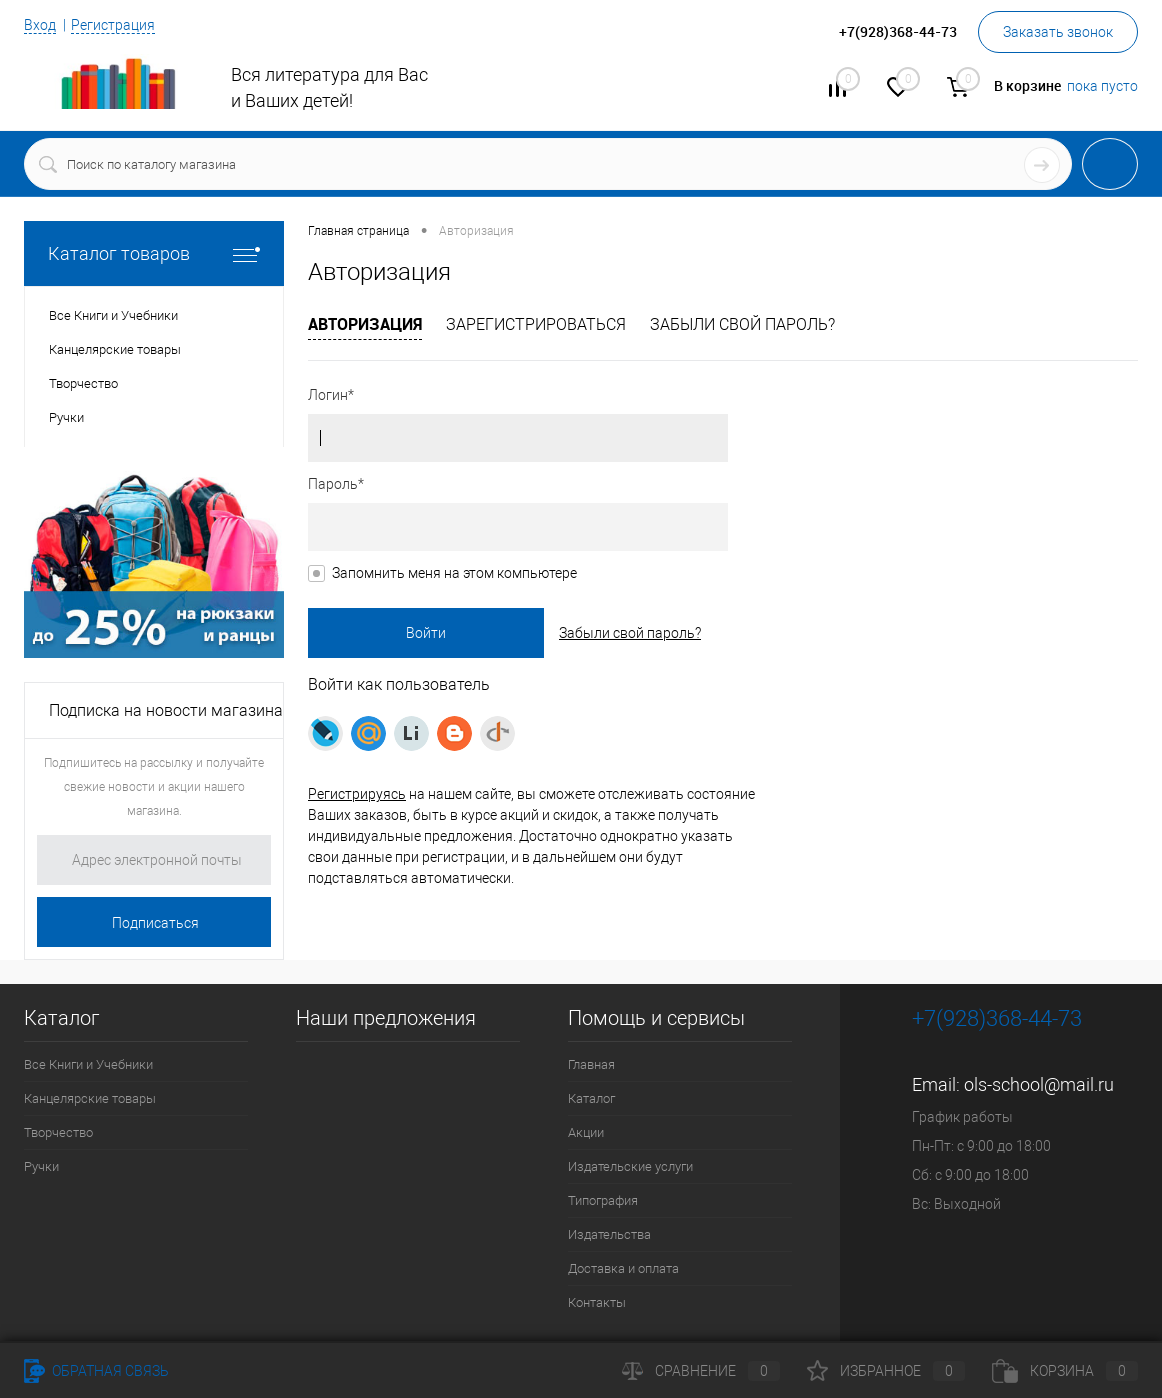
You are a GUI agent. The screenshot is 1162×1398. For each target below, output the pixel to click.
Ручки (41, 1166)
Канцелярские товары (90, 1098)
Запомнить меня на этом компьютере (454, 573)
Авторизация (365, 324)
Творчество (58, 1132)
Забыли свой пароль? (742, 324)
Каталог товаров (154, 253)
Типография (603, 1200)
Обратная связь (96, 1371)
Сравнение (701, 1371)
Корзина (1065, 1371)
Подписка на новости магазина (166, 710)
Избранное (886, 1371)
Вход (40, 25)
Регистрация (113, 25)
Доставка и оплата (623, 1268)
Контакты (597, 1302)
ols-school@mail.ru (1039, 1084)
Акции (586, 1132)
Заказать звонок (1058, 32)
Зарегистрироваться (536, 324)
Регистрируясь (357, 794)
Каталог (591, 1098)
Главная (591, 1064)
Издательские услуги (630, 1166)
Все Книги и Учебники (88, 1064)
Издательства (609, 1234)
